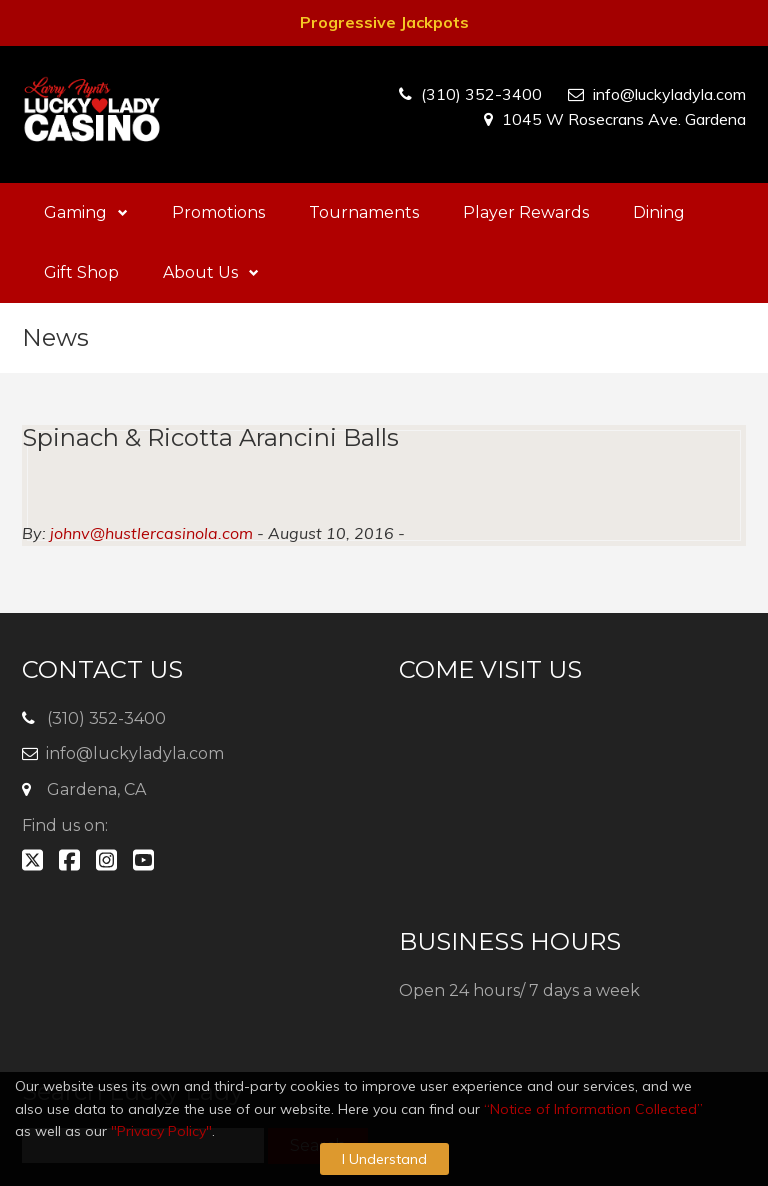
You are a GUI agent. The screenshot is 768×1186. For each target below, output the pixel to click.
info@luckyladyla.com (669, 94)
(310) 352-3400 (481, 94)
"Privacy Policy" (161, 1131)
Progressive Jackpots (384, 22)
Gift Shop (81, 272)
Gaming (86, 212)
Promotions (218, 212)
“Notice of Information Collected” (593, 1109)
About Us (211, 272)
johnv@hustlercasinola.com (151, 533)
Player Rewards (526, 212)
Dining (659, 212)
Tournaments (364, 212)
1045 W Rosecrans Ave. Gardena (624, 119)
